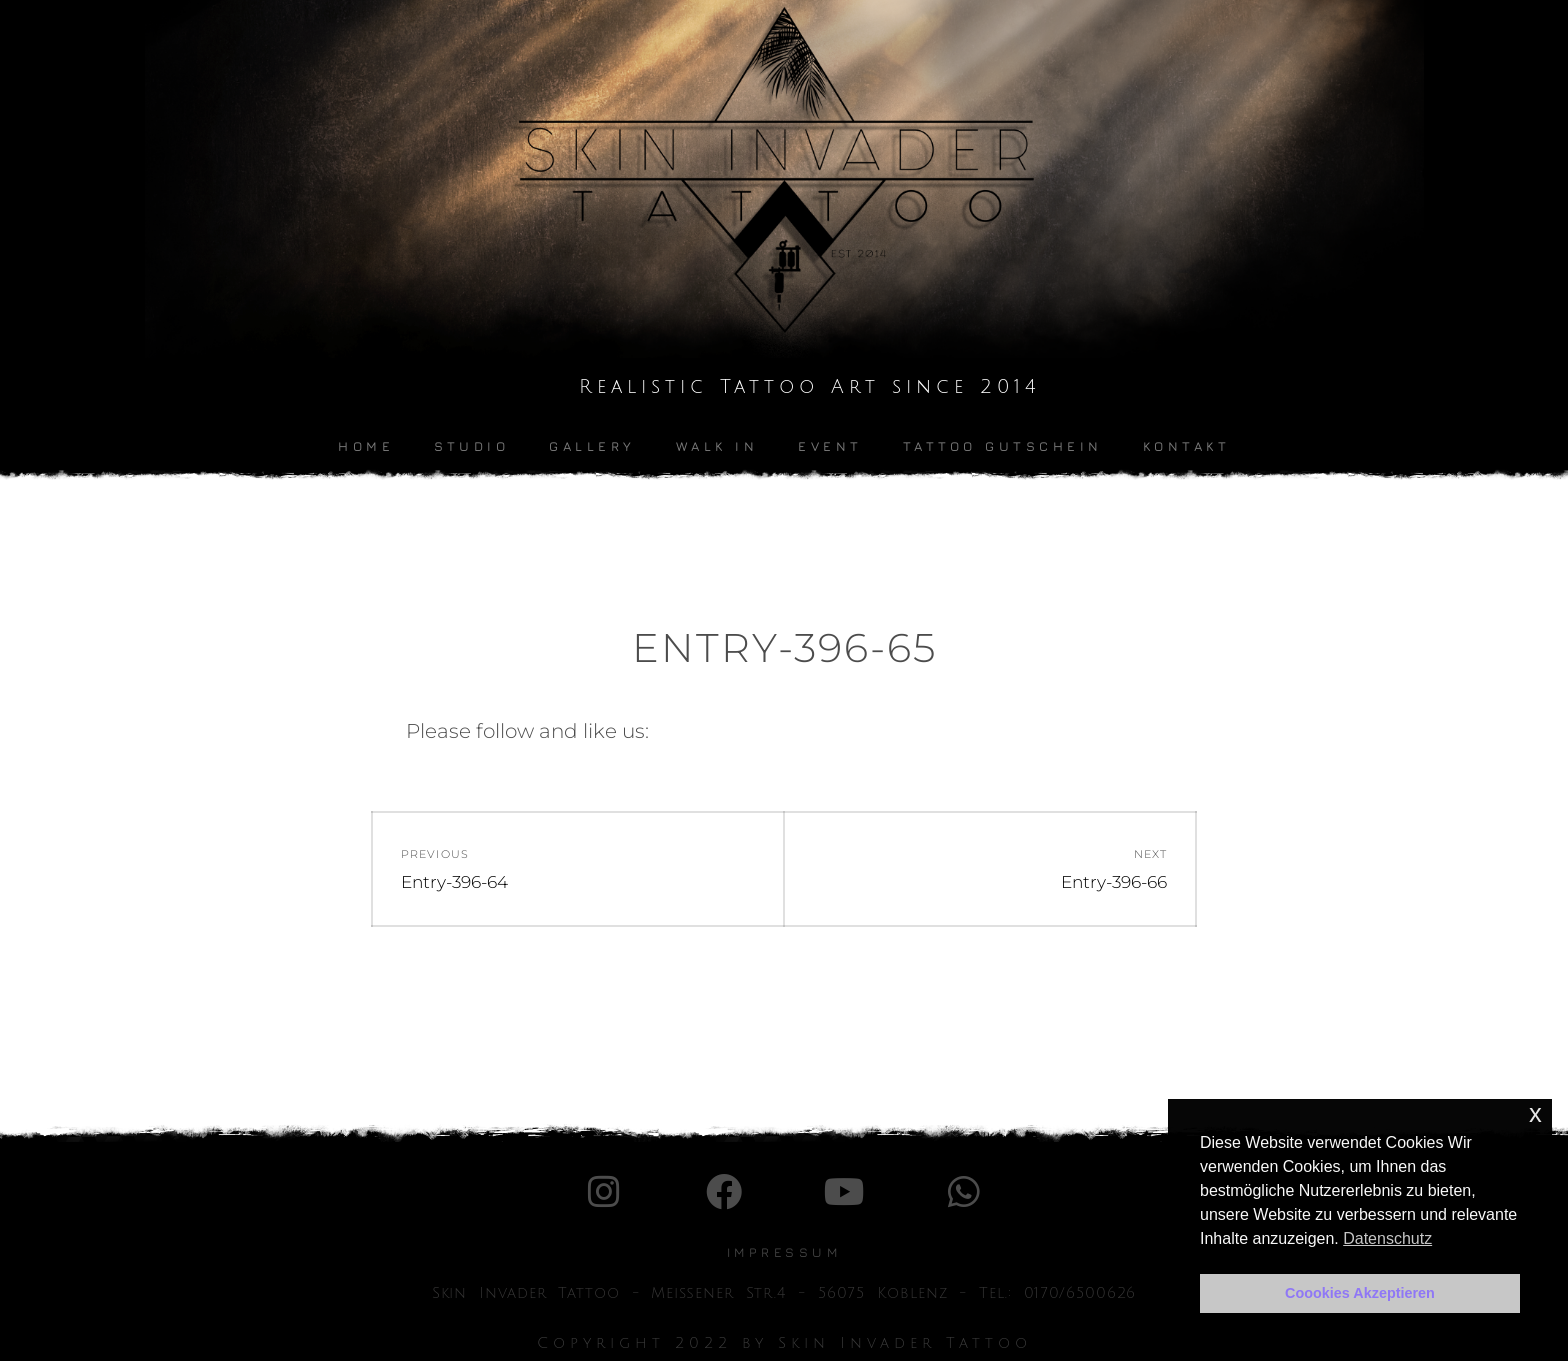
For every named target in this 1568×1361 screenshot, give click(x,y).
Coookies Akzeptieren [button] (1360, 1293)
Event (830, 446)
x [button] (1535, 1113)
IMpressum (784, 1252)
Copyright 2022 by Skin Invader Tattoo (784, 1343)
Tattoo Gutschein (1003, 446)
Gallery (592, 446)
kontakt (1187, 446)
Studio (471, 446)
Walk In (717, 446)
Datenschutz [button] (1387, 1238)
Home (366, 446)
